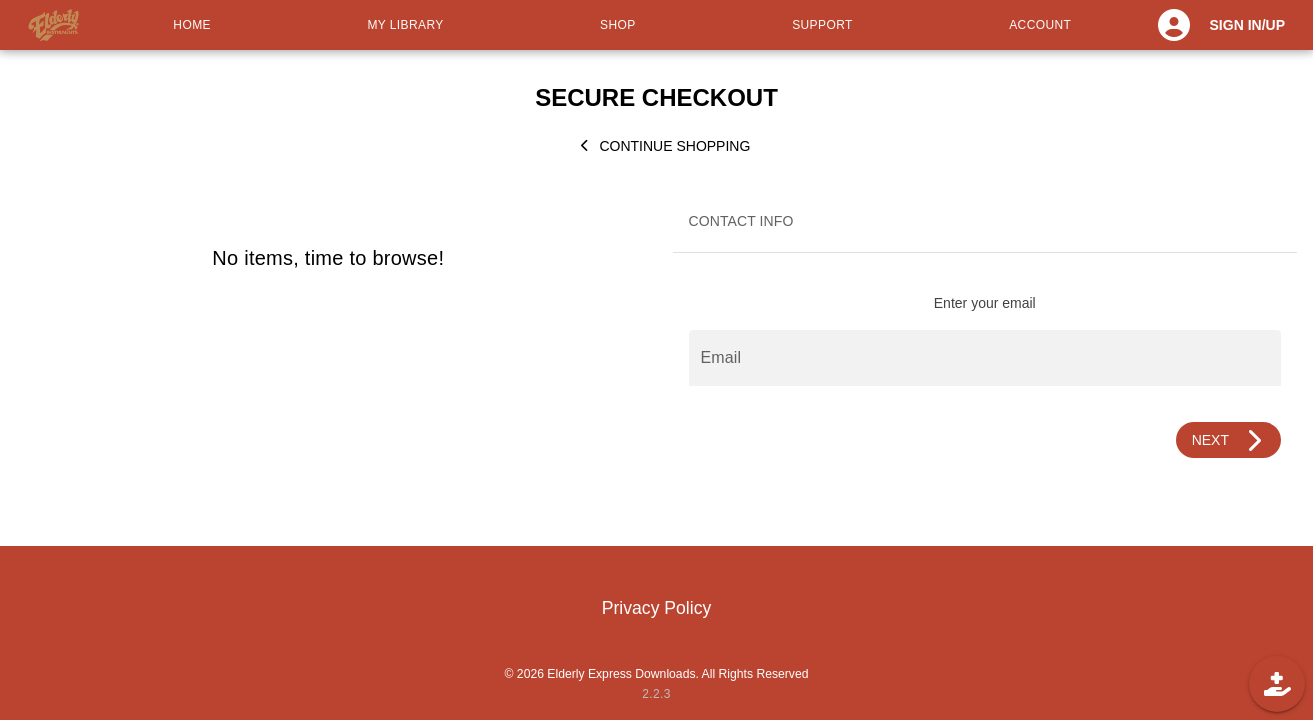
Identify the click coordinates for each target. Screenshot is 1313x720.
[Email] (985, 358)
